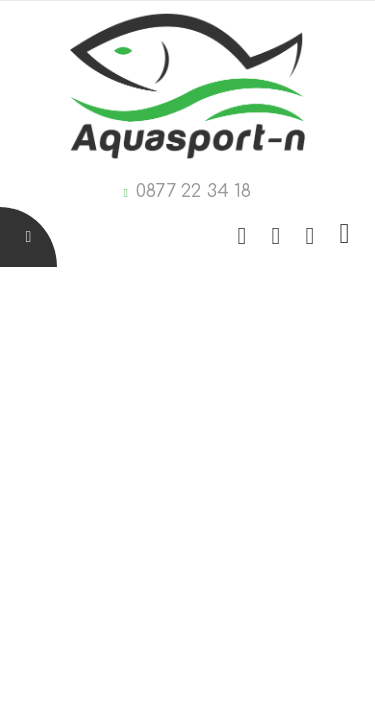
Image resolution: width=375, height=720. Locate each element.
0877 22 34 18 (193, 191)
